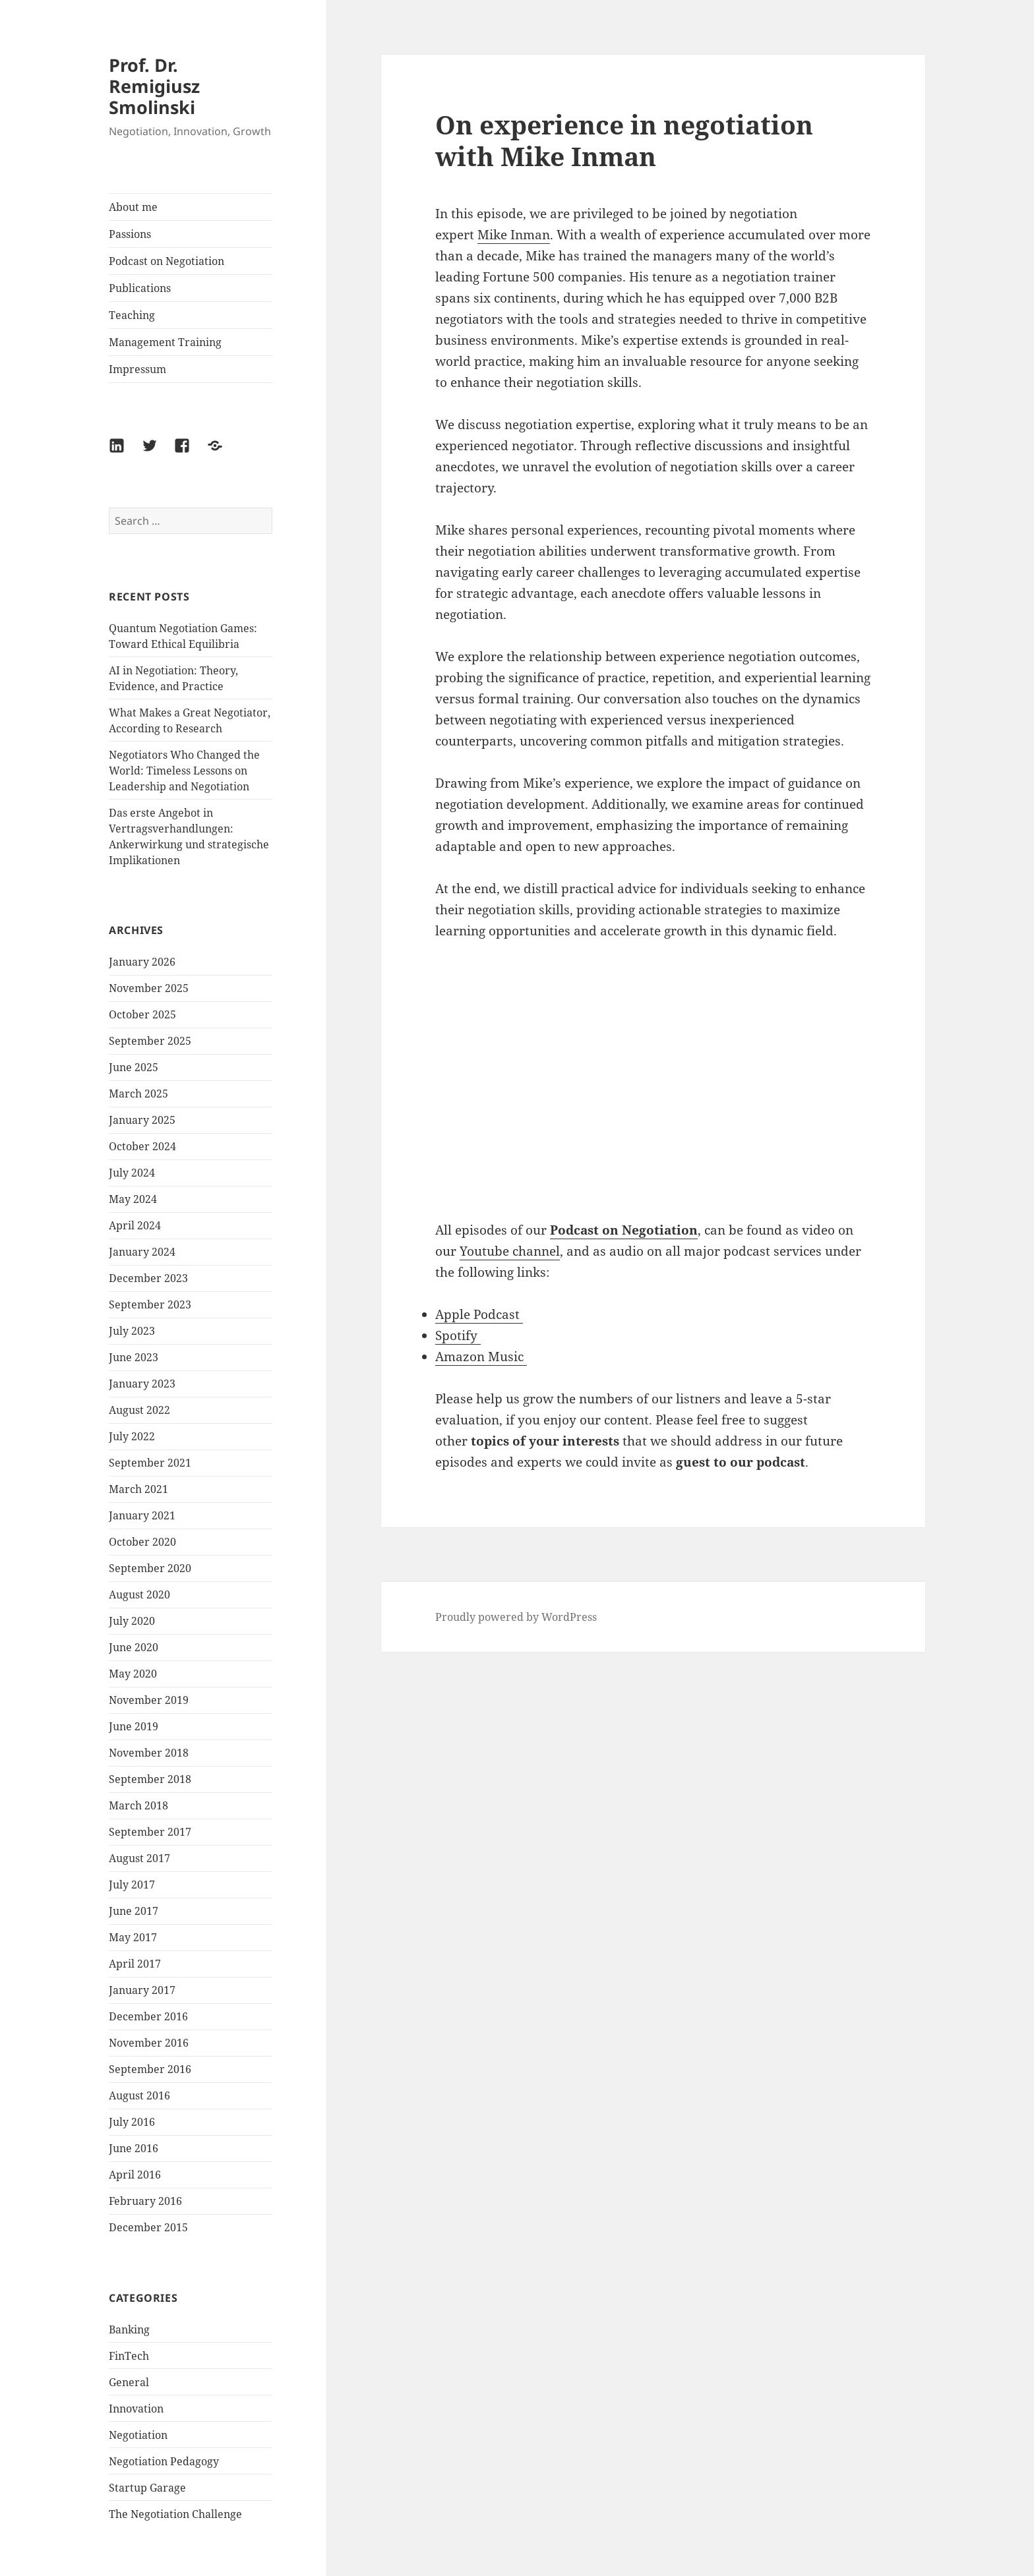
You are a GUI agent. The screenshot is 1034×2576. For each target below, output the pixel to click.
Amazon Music (481, 1356)
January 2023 (142, 1383)
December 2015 (148, 2227)
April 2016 (135, 2174)
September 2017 (150, 1832)
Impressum (137, 369)
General (129, 2382)
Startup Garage (147, 2487)
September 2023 (150, 1304)
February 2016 (145, 2201)
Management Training (165, 342)
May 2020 (133, 1673)
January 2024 (142, 1251)
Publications (140, 288)
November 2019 (149, 1700)
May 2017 (133, 1937)
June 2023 (133, 1357)
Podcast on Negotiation (166, 261)
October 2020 (142, 1542)
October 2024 (142, 1146)
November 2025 (149, 988)
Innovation (136, 2408)
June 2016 (133, 2148)
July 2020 (132, 1621)
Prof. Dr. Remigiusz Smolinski (154, 86)
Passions (130, 234)
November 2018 (149, 1752)
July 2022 (132, 1436)
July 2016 (132, 2122)
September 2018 (150, 1779)
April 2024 (135, 1225)
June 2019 (133, 1726)
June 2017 (133, 1911)
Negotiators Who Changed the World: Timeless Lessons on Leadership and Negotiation (184, 770)
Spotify (458, 1335)
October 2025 (142, 1014)
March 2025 (138, 1093)
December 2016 (148, 2016)
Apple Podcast (479, 1314)
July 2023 (132, 1331)
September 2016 (150, 2069)
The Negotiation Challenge (175, 2514)
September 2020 (150, 1568)
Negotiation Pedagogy (164, 2461)
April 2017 (135, 1963)
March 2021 (138, 1489)
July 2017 (132, 1884)
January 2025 (142, 1120)
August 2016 (139, 2095)
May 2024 (133, 1199)
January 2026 (142, 961)
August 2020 (139, 1594)
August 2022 (139, 1410)
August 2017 (139, 1858)
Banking (129, 2329)
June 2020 (133, 1647)
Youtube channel (510, 1251)
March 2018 (138, 1805)
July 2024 (132, 1172)
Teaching (132, 315)
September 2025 (150, 1041)
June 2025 (133, 1067)
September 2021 (150, 1462)
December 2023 (148, 1278)
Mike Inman (513, 234)
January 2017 (142, 1990)
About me (133, 207)
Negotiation (138, 2435)
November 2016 (149, 2042)
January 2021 (142, 1515)
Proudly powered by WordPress (516, 1617)
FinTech (129, 2356)
